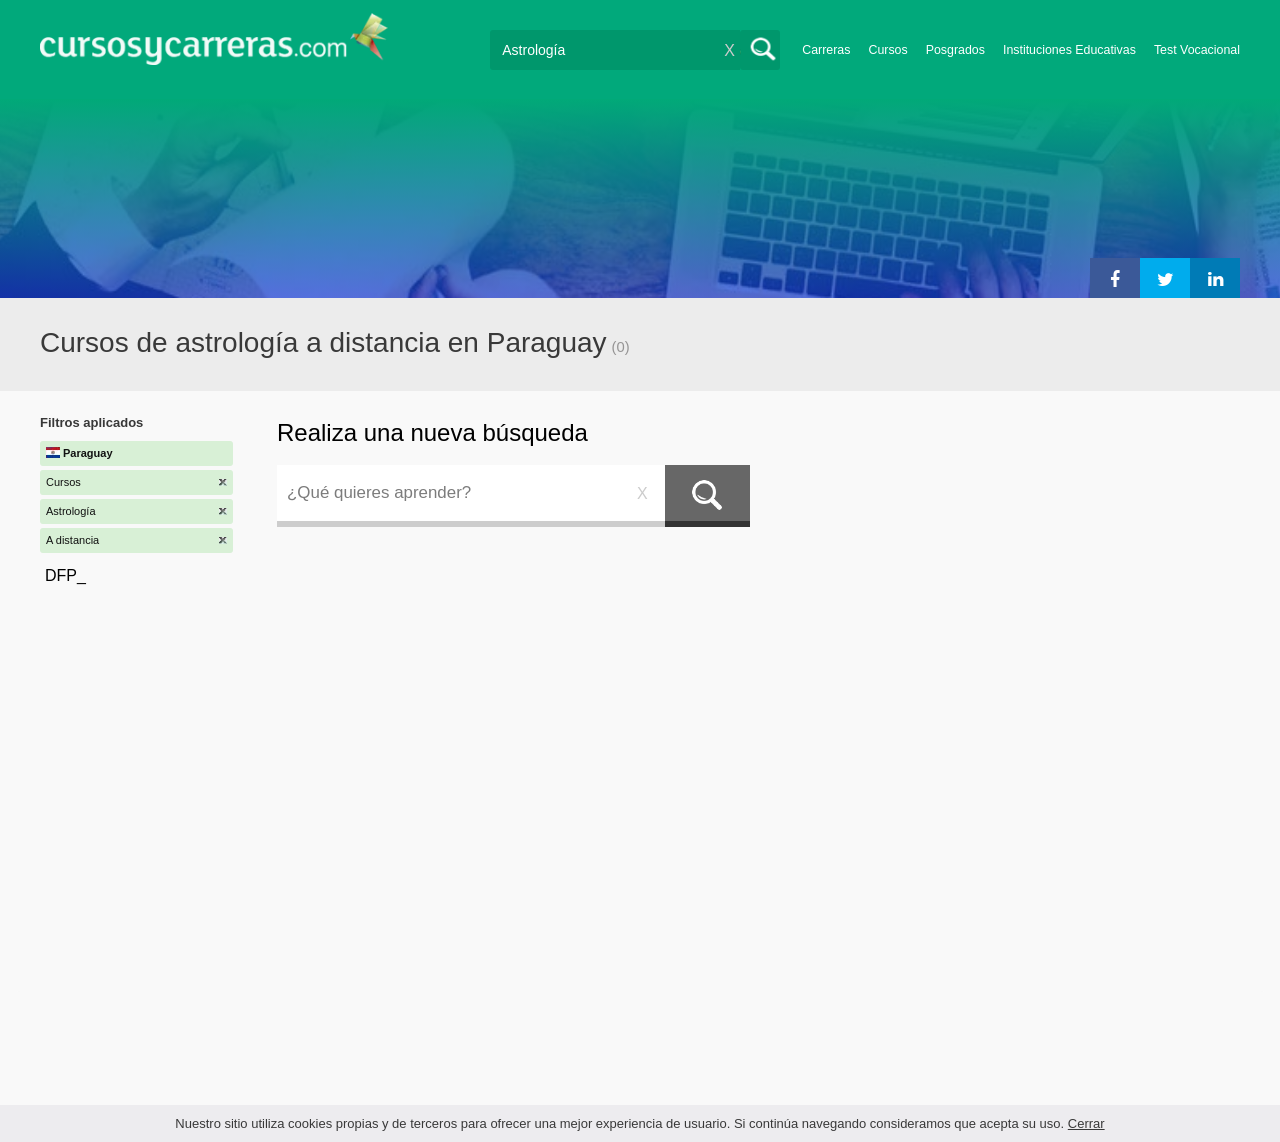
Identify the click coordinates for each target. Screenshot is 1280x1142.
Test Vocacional (1197, 50)
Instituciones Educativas (1069, 50)
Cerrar (1086, 1123)
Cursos (887, 50)
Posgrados (955, 50)
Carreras (826, 50)
